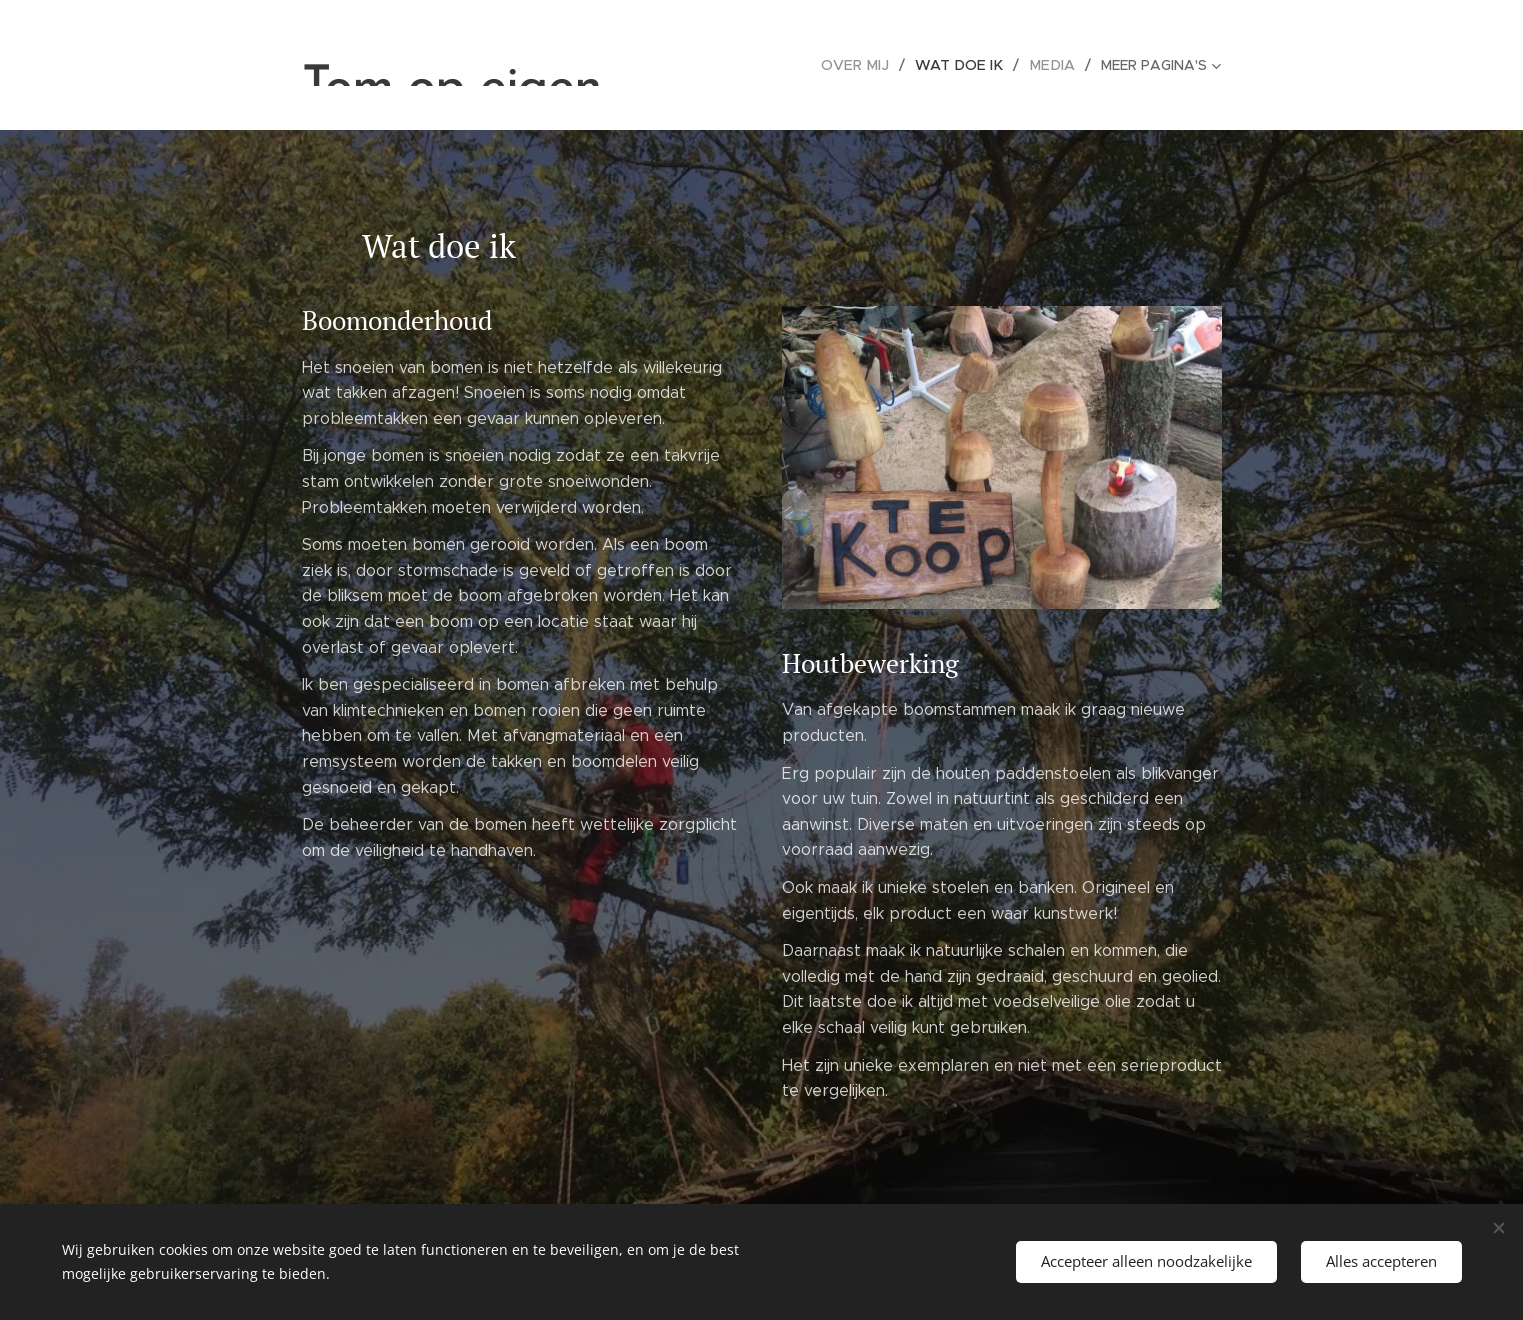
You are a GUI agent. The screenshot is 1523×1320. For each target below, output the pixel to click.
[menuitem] (869, 65)
